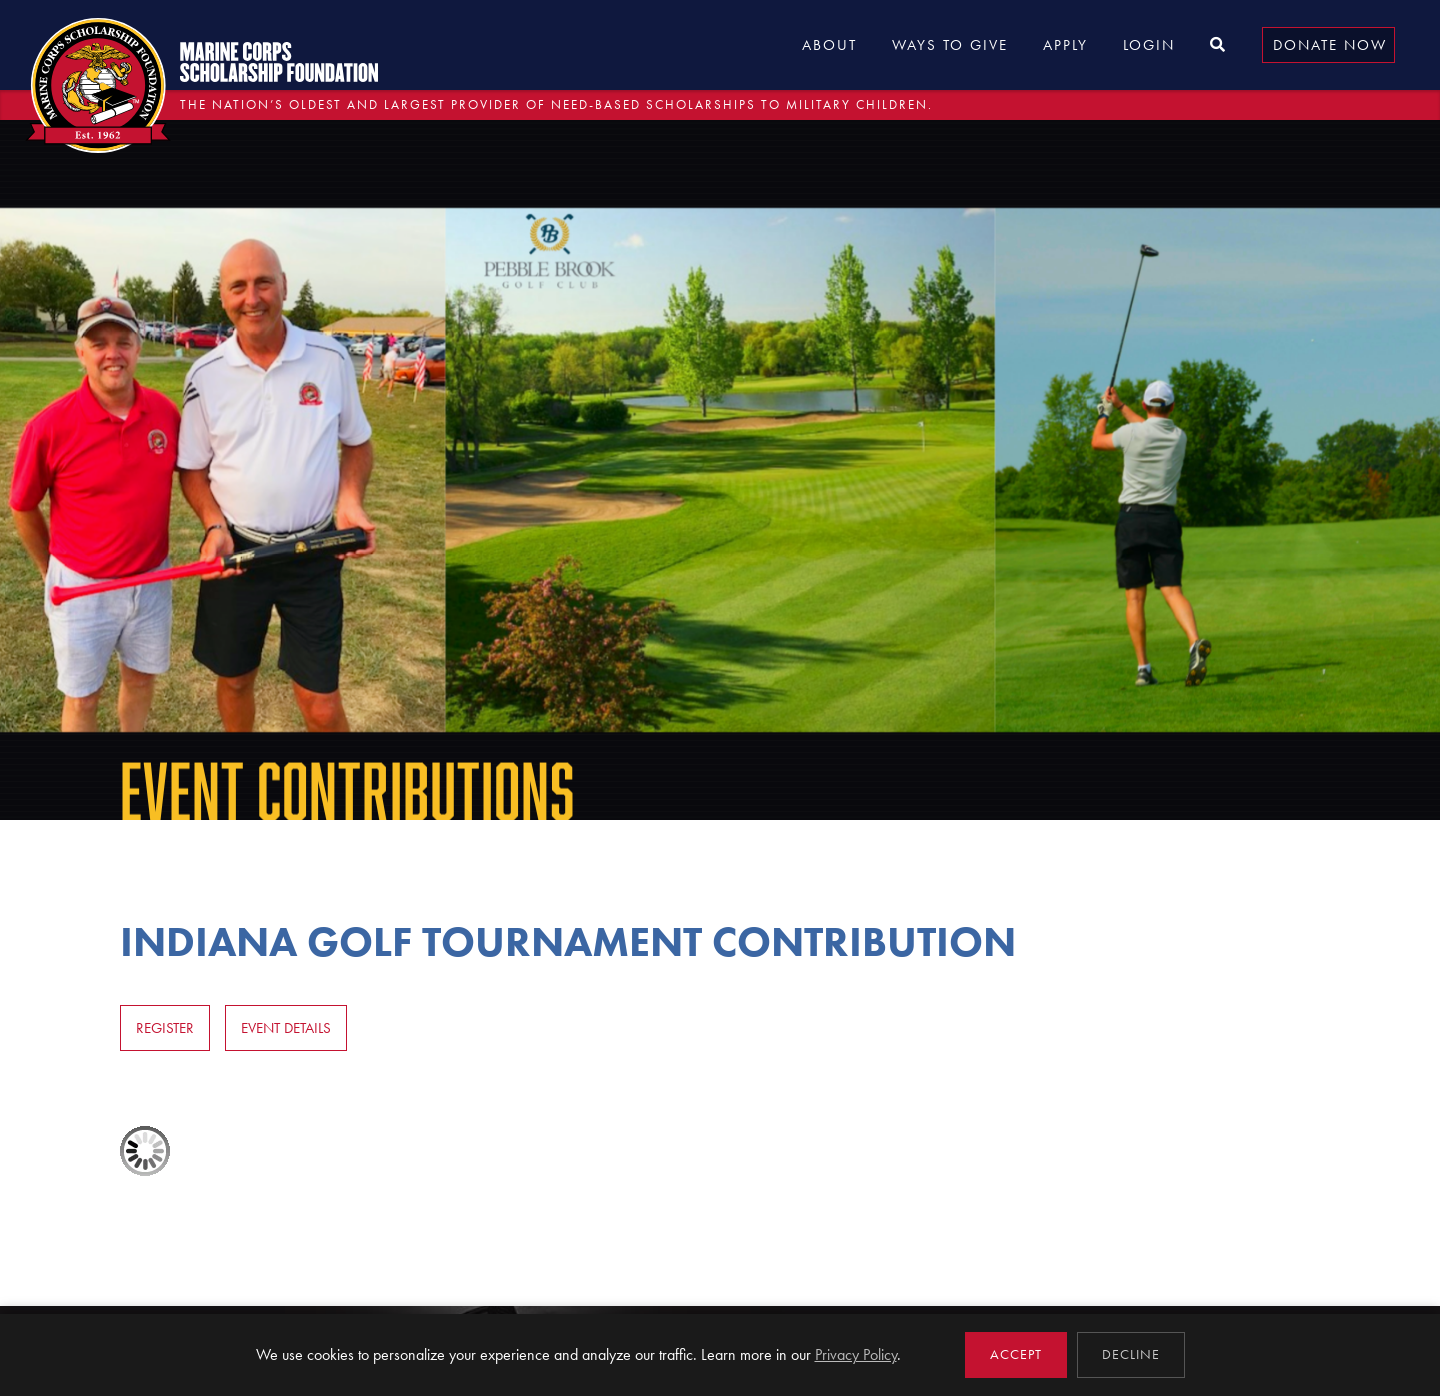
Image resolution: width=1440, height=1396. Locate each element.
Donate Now (1330, 45)
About (829, 45)
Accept (1016, 1354)
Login (1149, 45)
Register (165, 1028)
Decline (1131, 1354)
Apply (1065, 45)
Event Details (286, 1028)
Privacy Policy (856, 1354)
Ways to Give (950, 45)
